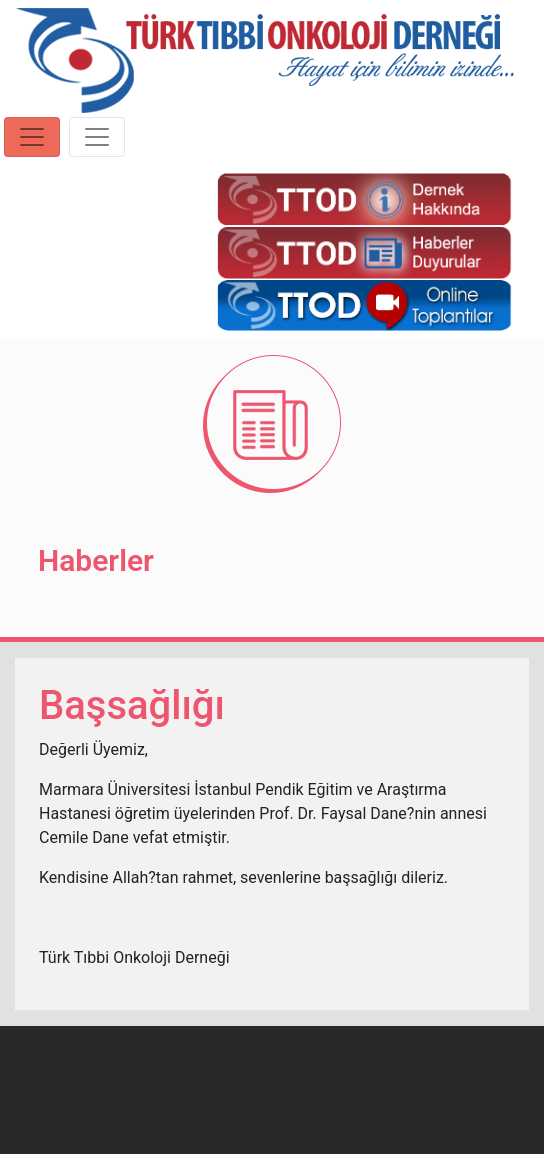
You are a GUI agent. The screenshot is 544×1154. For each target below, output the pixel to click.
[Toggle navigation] (32, 137)
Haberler (96, 560)
